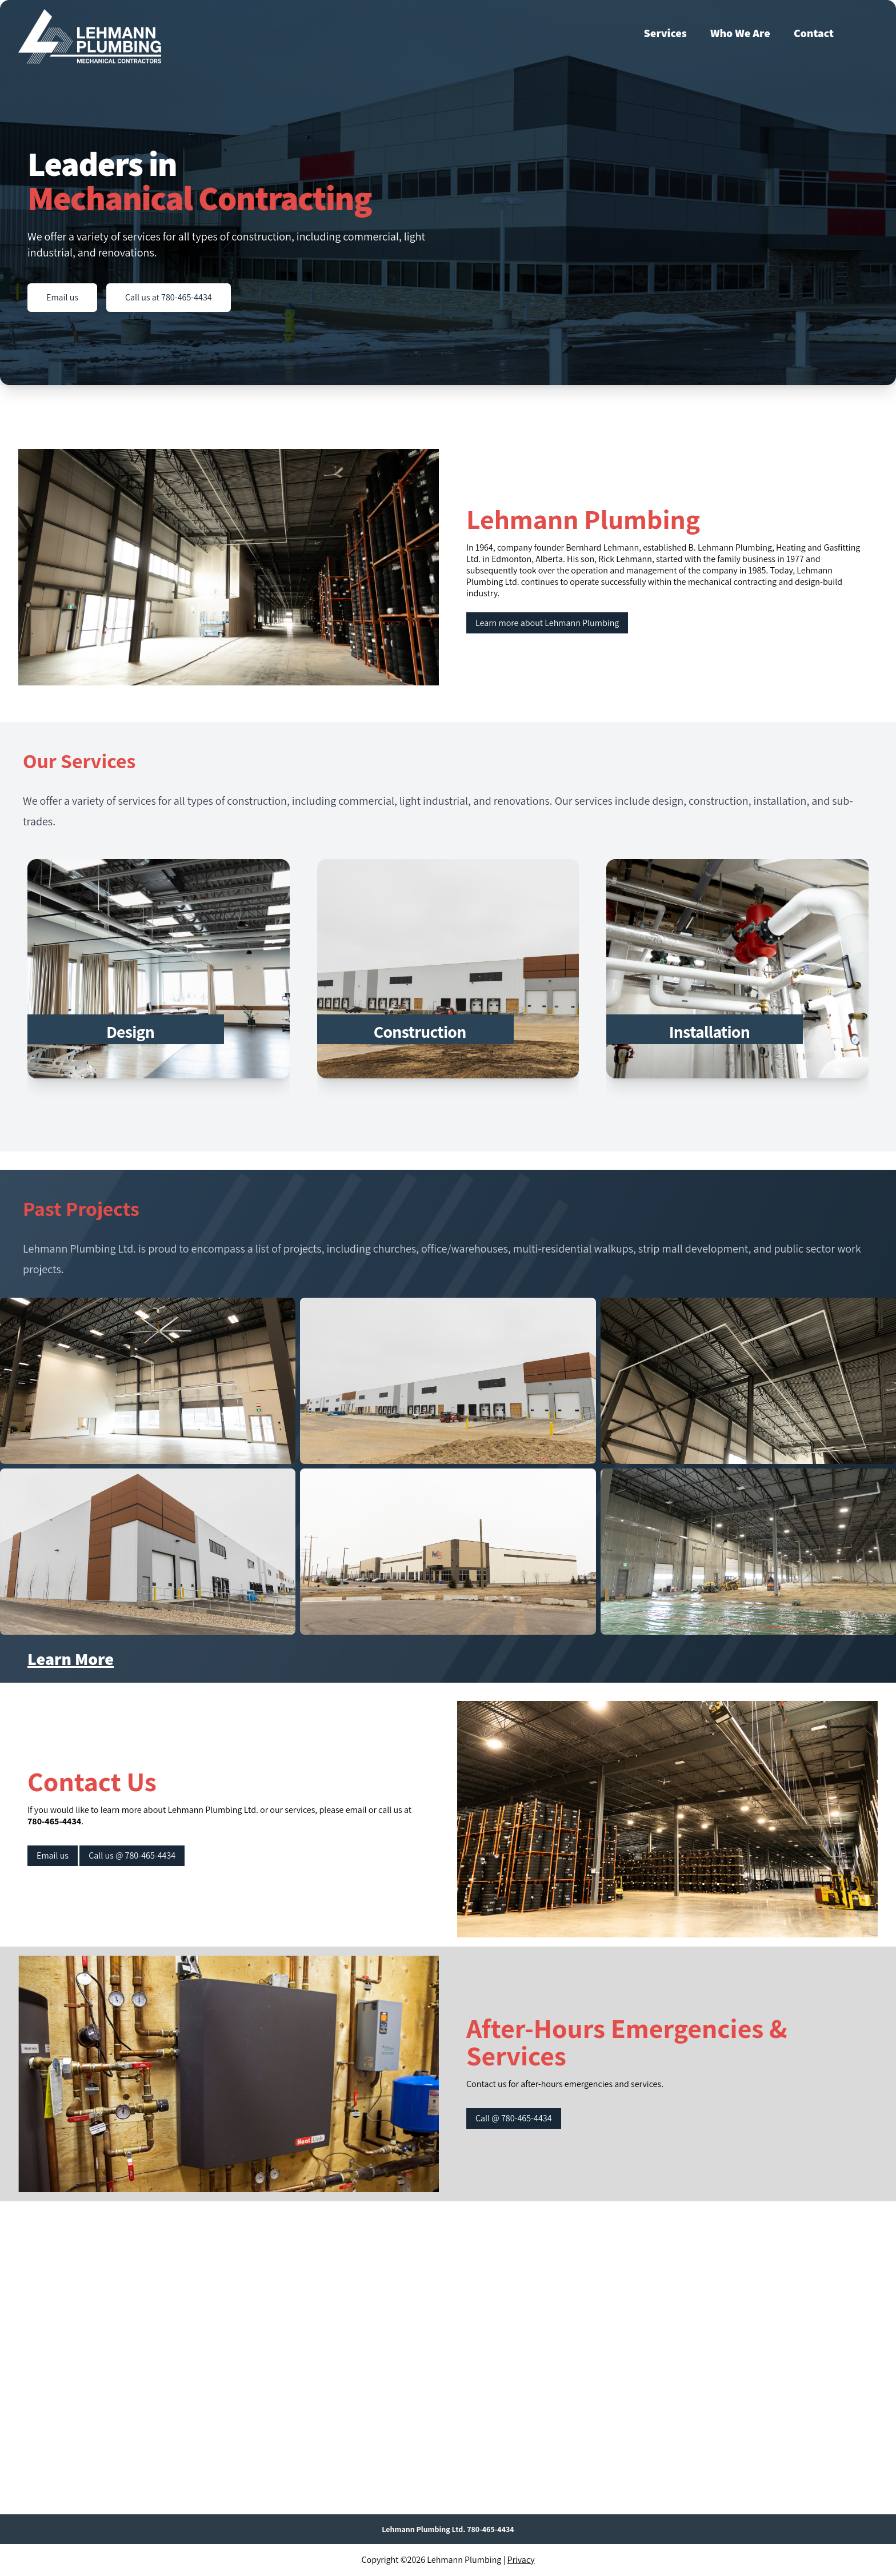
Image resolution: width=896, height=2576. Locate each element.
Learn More (70, 1658)
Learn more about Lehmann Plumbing (547, 623)
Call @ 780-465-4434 (513, 2118)
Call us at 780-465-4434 (168, 297)
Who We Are (740, 33)
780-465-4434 (54, 1821)
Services (665, 33)
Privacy (521, 2560)
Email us (62, 297)
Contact (814, 33)
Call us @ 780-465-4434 (132, 1855)
